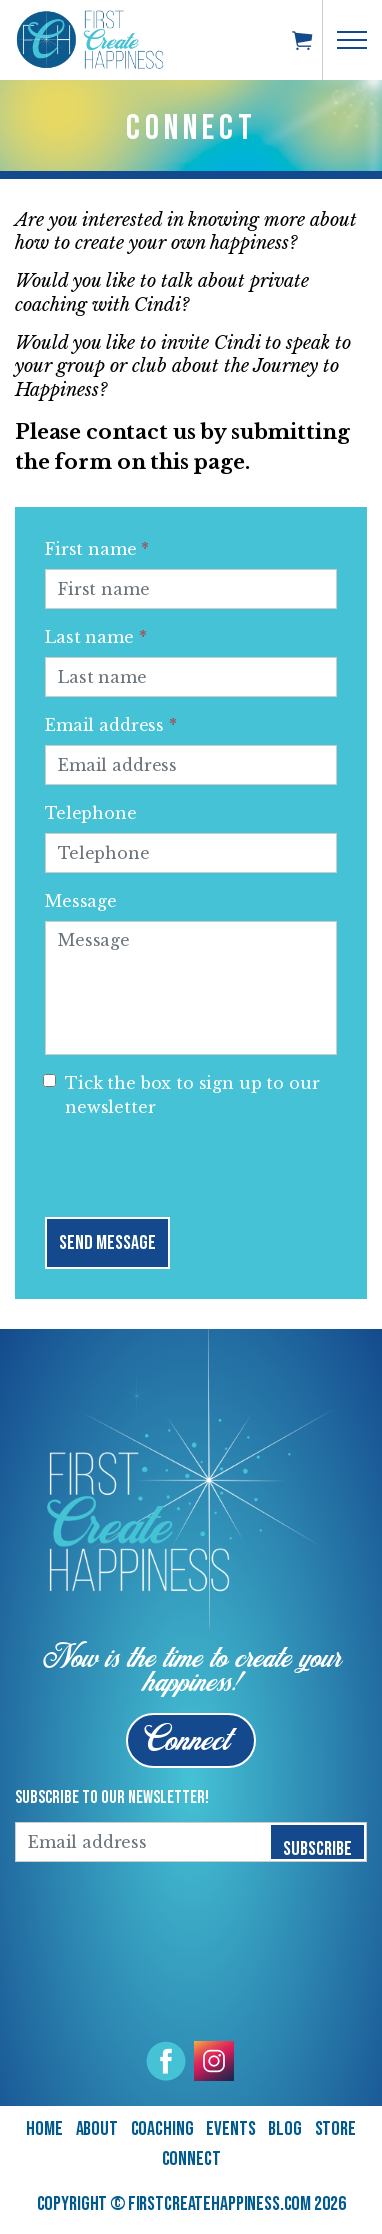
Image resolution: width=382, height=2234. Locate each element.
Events (230, 2129)
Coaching (162, 2129)
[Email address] (191, 765)
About (97, 2129)
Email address (111, 725)
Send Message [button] (107, 1243)
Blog (284, 2129)
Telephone (91, 813)
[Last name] (191, 677)
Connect (191, 2159)
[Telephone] (191, 853)
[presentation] (197, 1163)
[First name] (191, 589)
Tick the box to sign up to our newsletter (182, 1095)
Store (335, 2129)
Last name (95, 637)
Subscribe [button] (317, 1843)
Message (81, 901)
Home (44, 2129)
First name (97, 549)
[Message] (191, 988)
